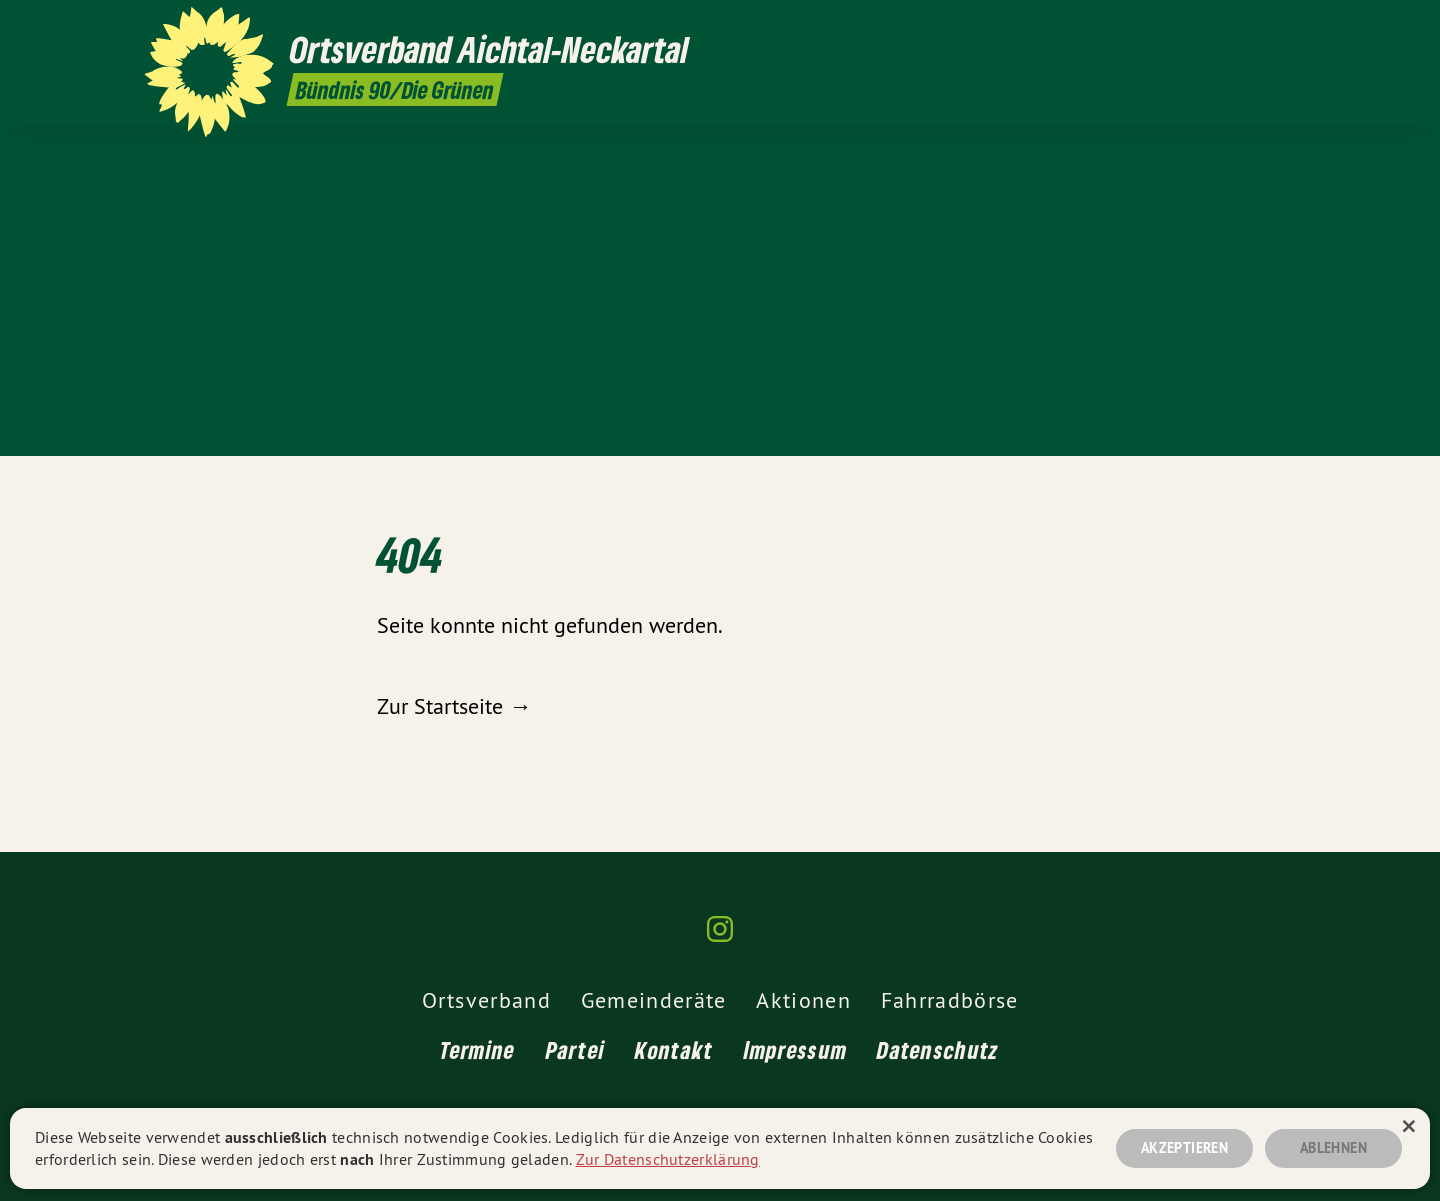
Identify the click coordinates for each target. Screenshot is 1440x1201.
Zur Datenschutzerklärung (668, 1159)
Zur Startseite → (454, 706)
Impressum (796, 1049)
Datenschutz (938, 1049)
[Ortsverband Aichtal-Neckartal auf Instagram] (1285, 27)
